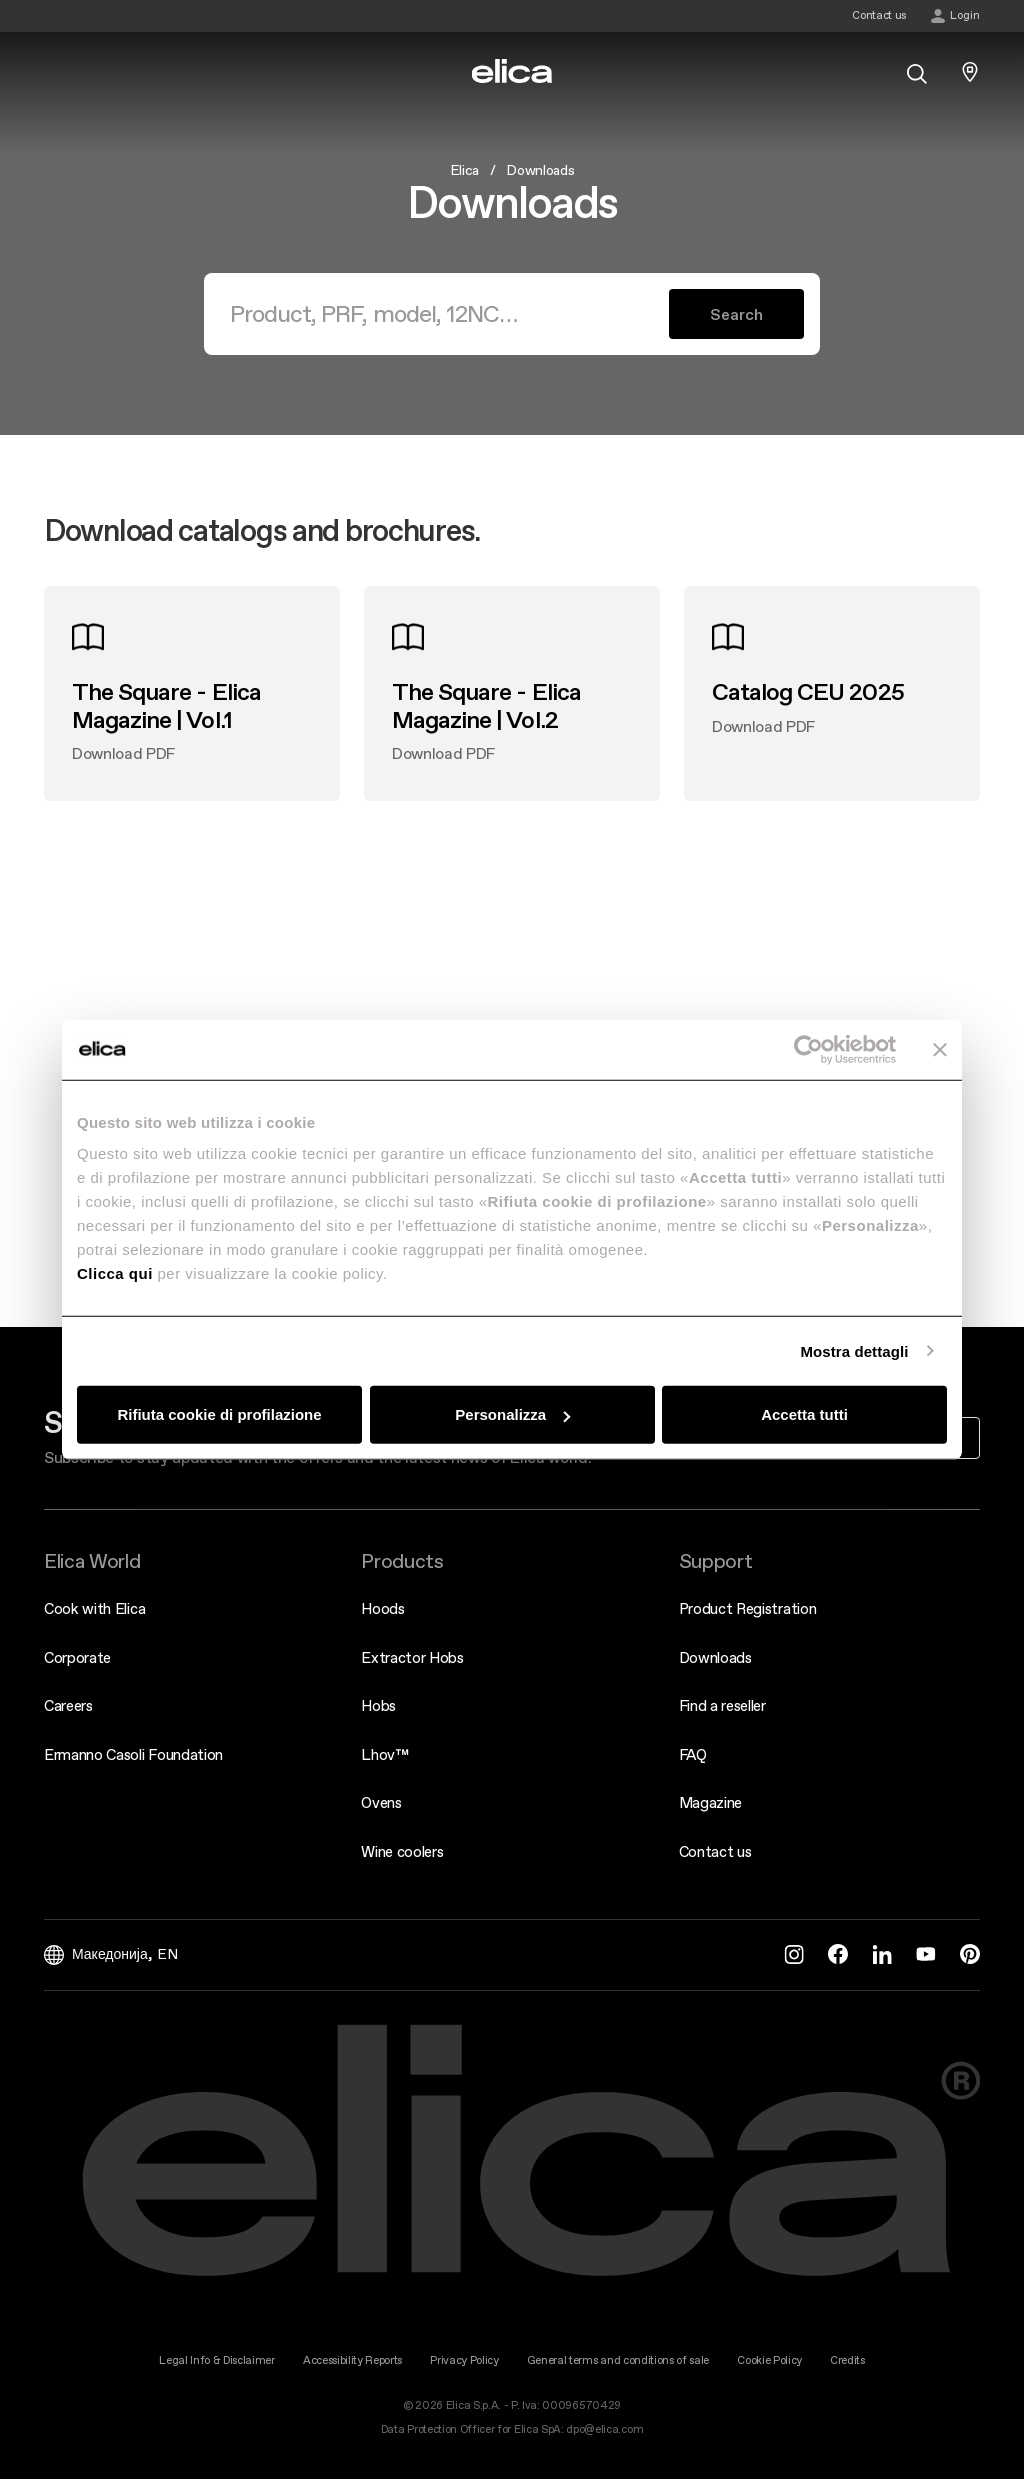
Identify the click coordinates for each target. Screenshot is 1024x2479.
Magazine (710, 1802)
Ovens (381, 1802)
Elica (464, 170)
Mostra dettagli (854, 1350)
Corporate (77, 1657)
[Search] (448, 314)
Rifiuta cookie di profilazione (219, 1414)
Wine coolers (402, 1851)
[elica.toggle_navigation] (54, 72)
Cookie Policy (769, 2360)
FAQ (693, 1754)
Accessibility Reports (352, 2360)
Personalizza (512, 1414)
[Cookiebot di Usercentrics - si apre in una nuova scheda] (808, 1049)
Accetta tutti (804, 1414)
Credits (847, 2360)
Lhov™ (384, 1754)
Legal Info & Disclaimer (217, 2360)
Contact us (715, 1851)
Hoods (382, 1608)
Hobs (378, 1705)
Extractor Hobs (412, 1657)
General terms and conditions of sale (618, 2360)
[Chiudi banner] (940, 1049)
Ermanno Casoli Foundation (133, 1754)
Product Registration (748, 1608)
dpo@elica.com (604, 2429)
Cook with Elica (94, 1608)
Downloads (715, 1657)
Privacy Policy (464, 2360)
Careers (68, 1705)
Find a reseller (722, 1705)
